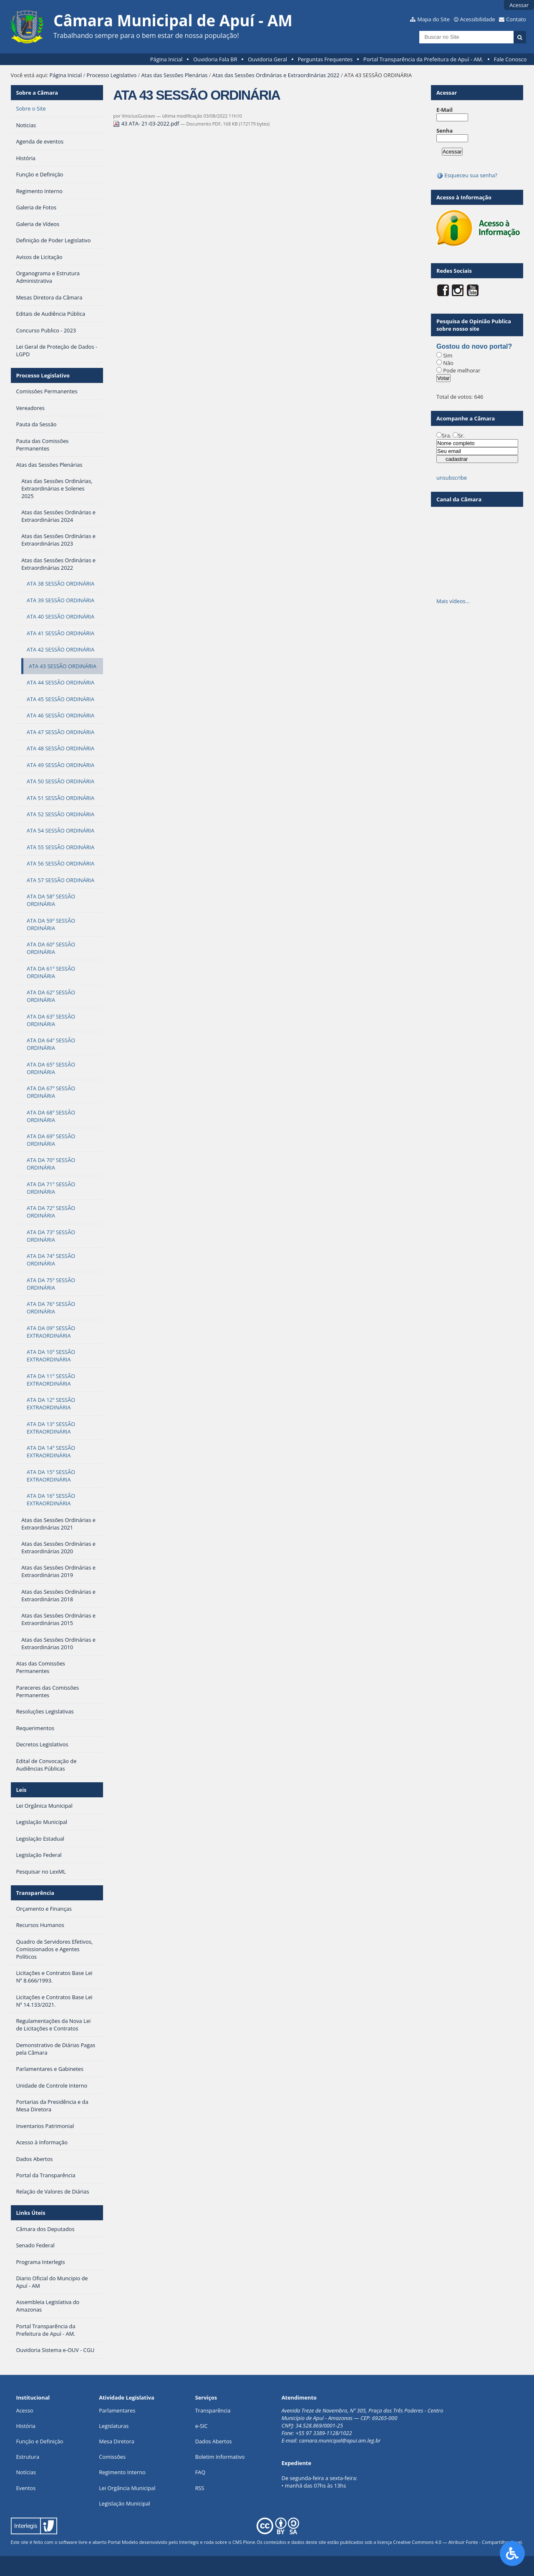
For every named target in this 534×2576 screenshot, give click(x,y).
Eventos (25, 2488)
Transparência (35, 1893)
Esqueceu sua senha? (466, 175)
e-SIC (201, 2426)
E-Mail (444, 109)
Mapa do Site (433, 19)
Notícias (26, 2472)
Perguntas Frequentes (325, 59)
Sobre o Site (30, 108)
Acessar (519, 5)
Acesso (24, 2410)
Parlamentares (117, 2410)
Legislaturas (113, 2426)
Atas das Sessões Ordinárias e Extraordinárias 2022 (276, 75)
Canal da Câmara (458, 499)
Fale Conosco (510, 59)
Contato (516, 19)
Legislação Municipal (124, 2503)
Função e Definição (39, 2441)
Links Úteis (30, 2212)
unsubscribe (451, 477)
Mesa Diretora (116, 2441)
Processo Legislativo (112, 75)
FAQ (200, 2472)
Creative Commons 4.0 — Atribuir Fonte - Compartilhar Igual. (458, 2542)
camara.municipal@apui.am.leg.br (340, 2440)
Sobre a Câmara (37, 92)
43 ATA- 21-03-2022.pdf (146, 123)
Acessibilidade (477, 19)
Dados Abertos (213, 2441)
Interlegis (189, 2542)
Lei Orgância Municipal (127, 2488)
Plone (249, 2542)
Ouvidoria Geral (267, 59)
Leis (21, 1790)
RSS (199, 2488)
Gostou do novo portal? (474, 346)
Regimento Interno (122, 2472)
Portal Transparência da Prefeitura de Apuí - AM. (423, 59)
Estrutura (27, 2456)
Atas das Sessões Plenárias (174, 75)
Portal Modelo (123, 2542)
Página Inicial (166, 59)
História (25, 2426)
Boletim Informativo (220, 2456)
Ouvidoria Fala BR (215, 59)
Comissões (112, 2456)
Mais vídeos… (453, 601)
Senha (444, 130)
